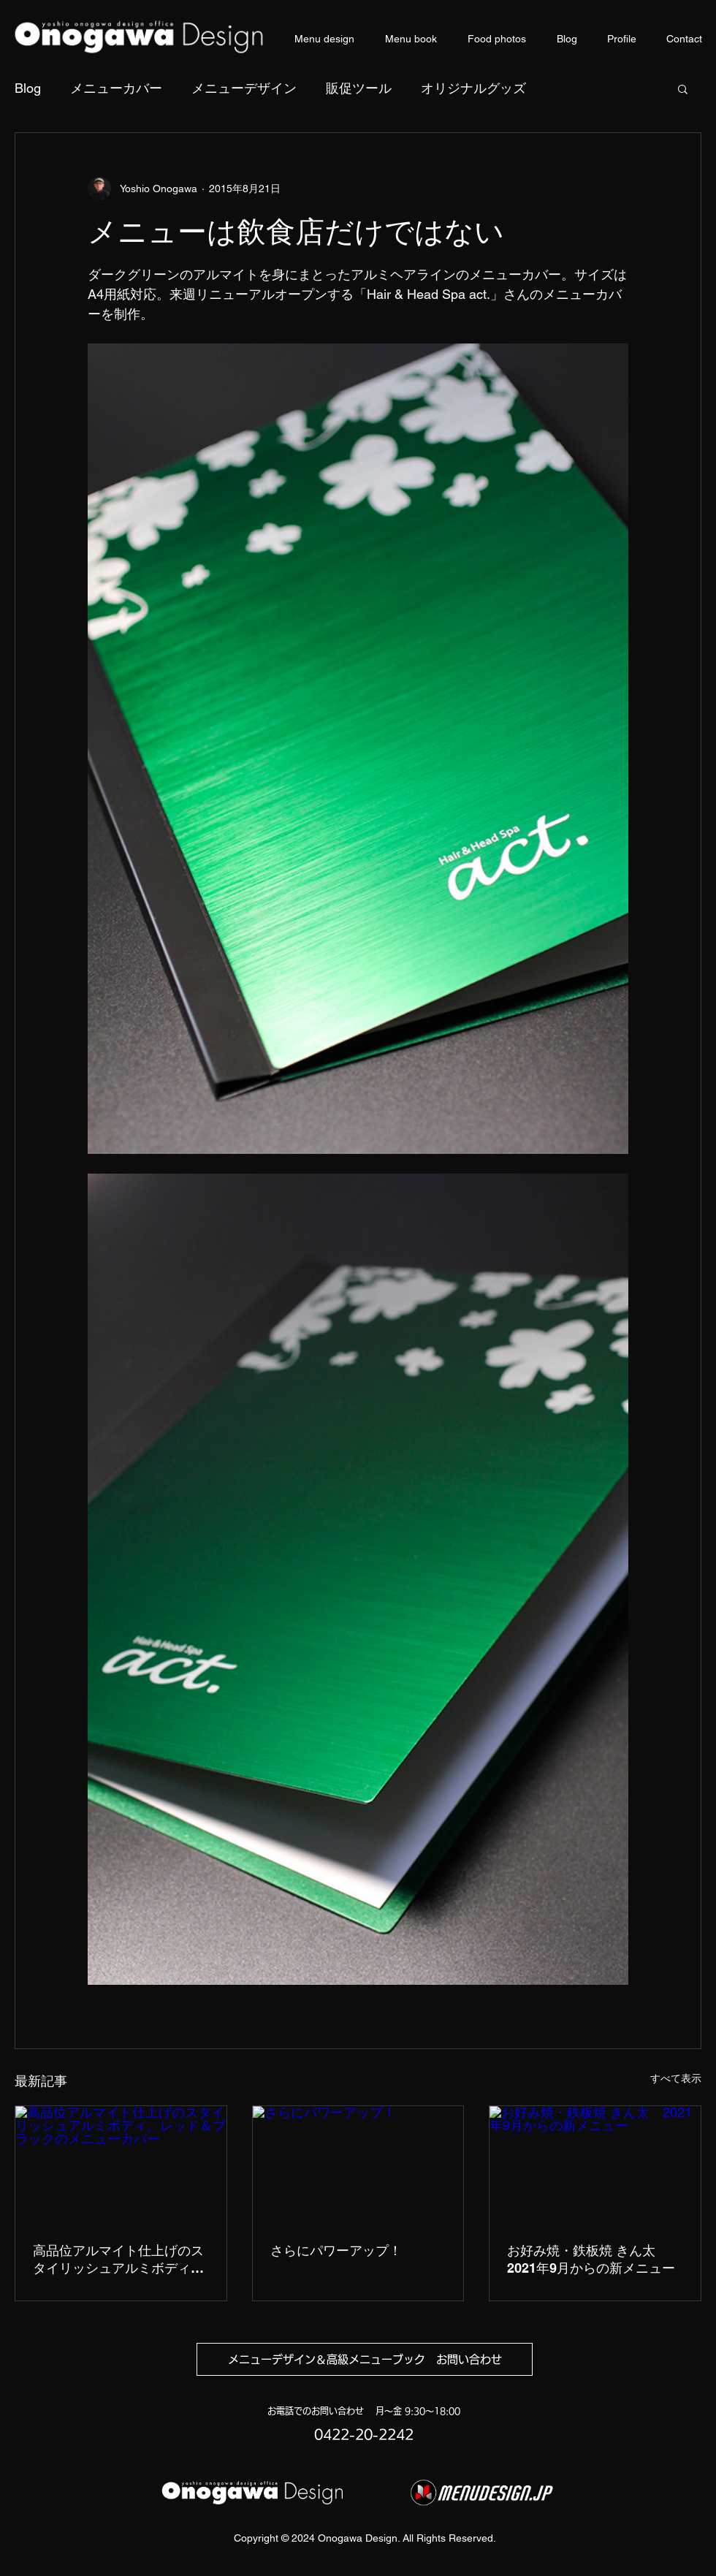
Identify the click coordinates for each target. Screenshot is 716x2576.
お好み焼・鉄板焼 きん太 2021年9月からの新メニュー (591, 2259)
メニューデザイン (244, 88)
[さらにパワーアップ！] (358, 2165)
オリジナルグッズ (473, 88)
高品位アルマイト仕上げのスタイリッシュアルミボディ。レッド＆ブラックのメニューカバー (118, 2260)
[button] (683, 88)
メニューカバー (116, 88)
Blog (28, 88)
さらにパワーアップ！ (336, 2250)
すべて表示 (675, 2078)
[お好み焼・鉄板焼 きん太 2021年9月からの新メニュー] (595, 2165)
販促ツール (359, 88)
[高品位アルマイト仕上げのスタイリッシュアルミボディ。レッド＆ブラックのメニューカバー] (120, 2165)
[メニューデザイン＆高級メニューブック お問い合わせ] (365, 2359)
